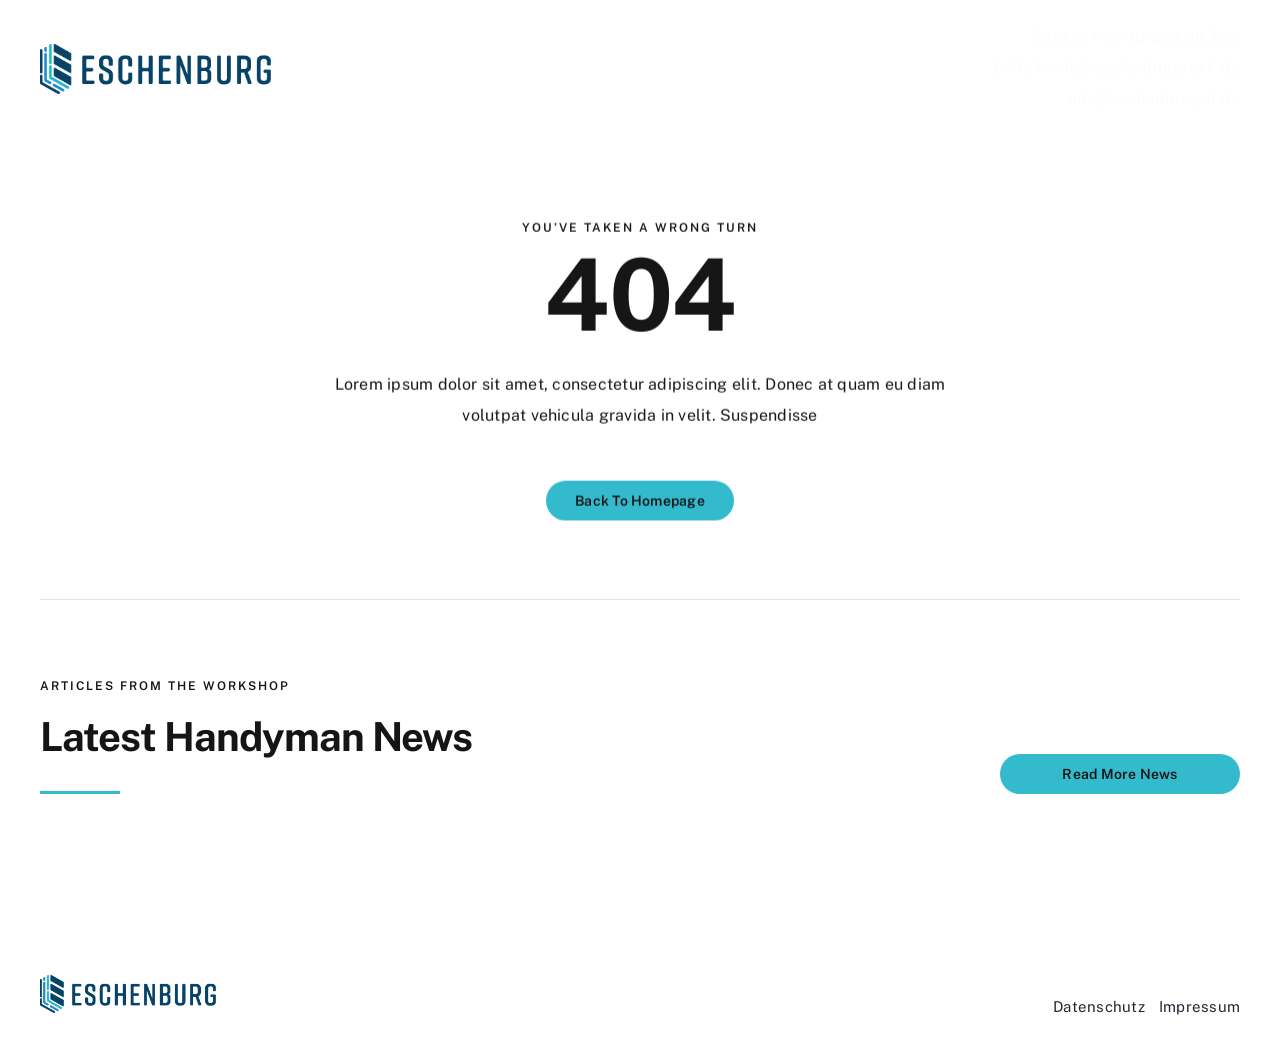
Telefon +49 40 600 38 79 (1129, 37)
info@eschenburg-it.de (1154, 98)
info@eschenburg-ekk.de (1145, 67)
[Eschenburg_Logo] (155, 51)
